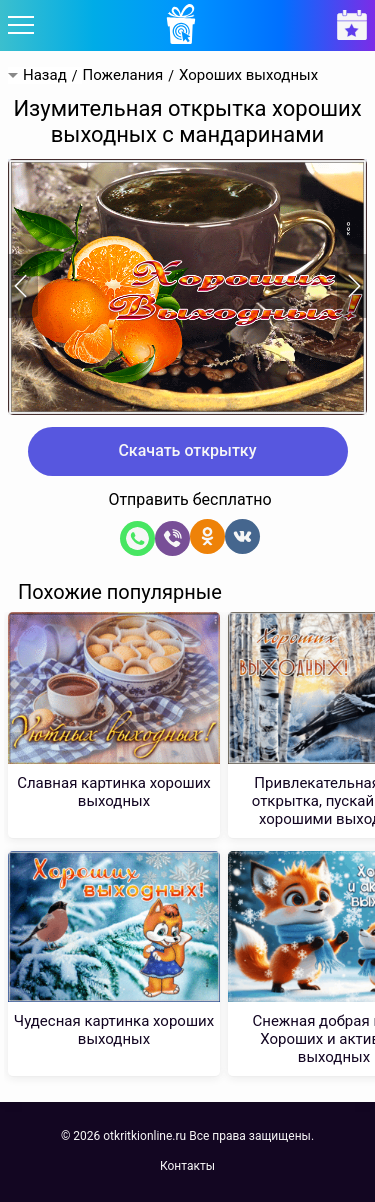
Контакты (187, 1166)
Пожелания (122, 75)
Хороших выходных (248, 75)
